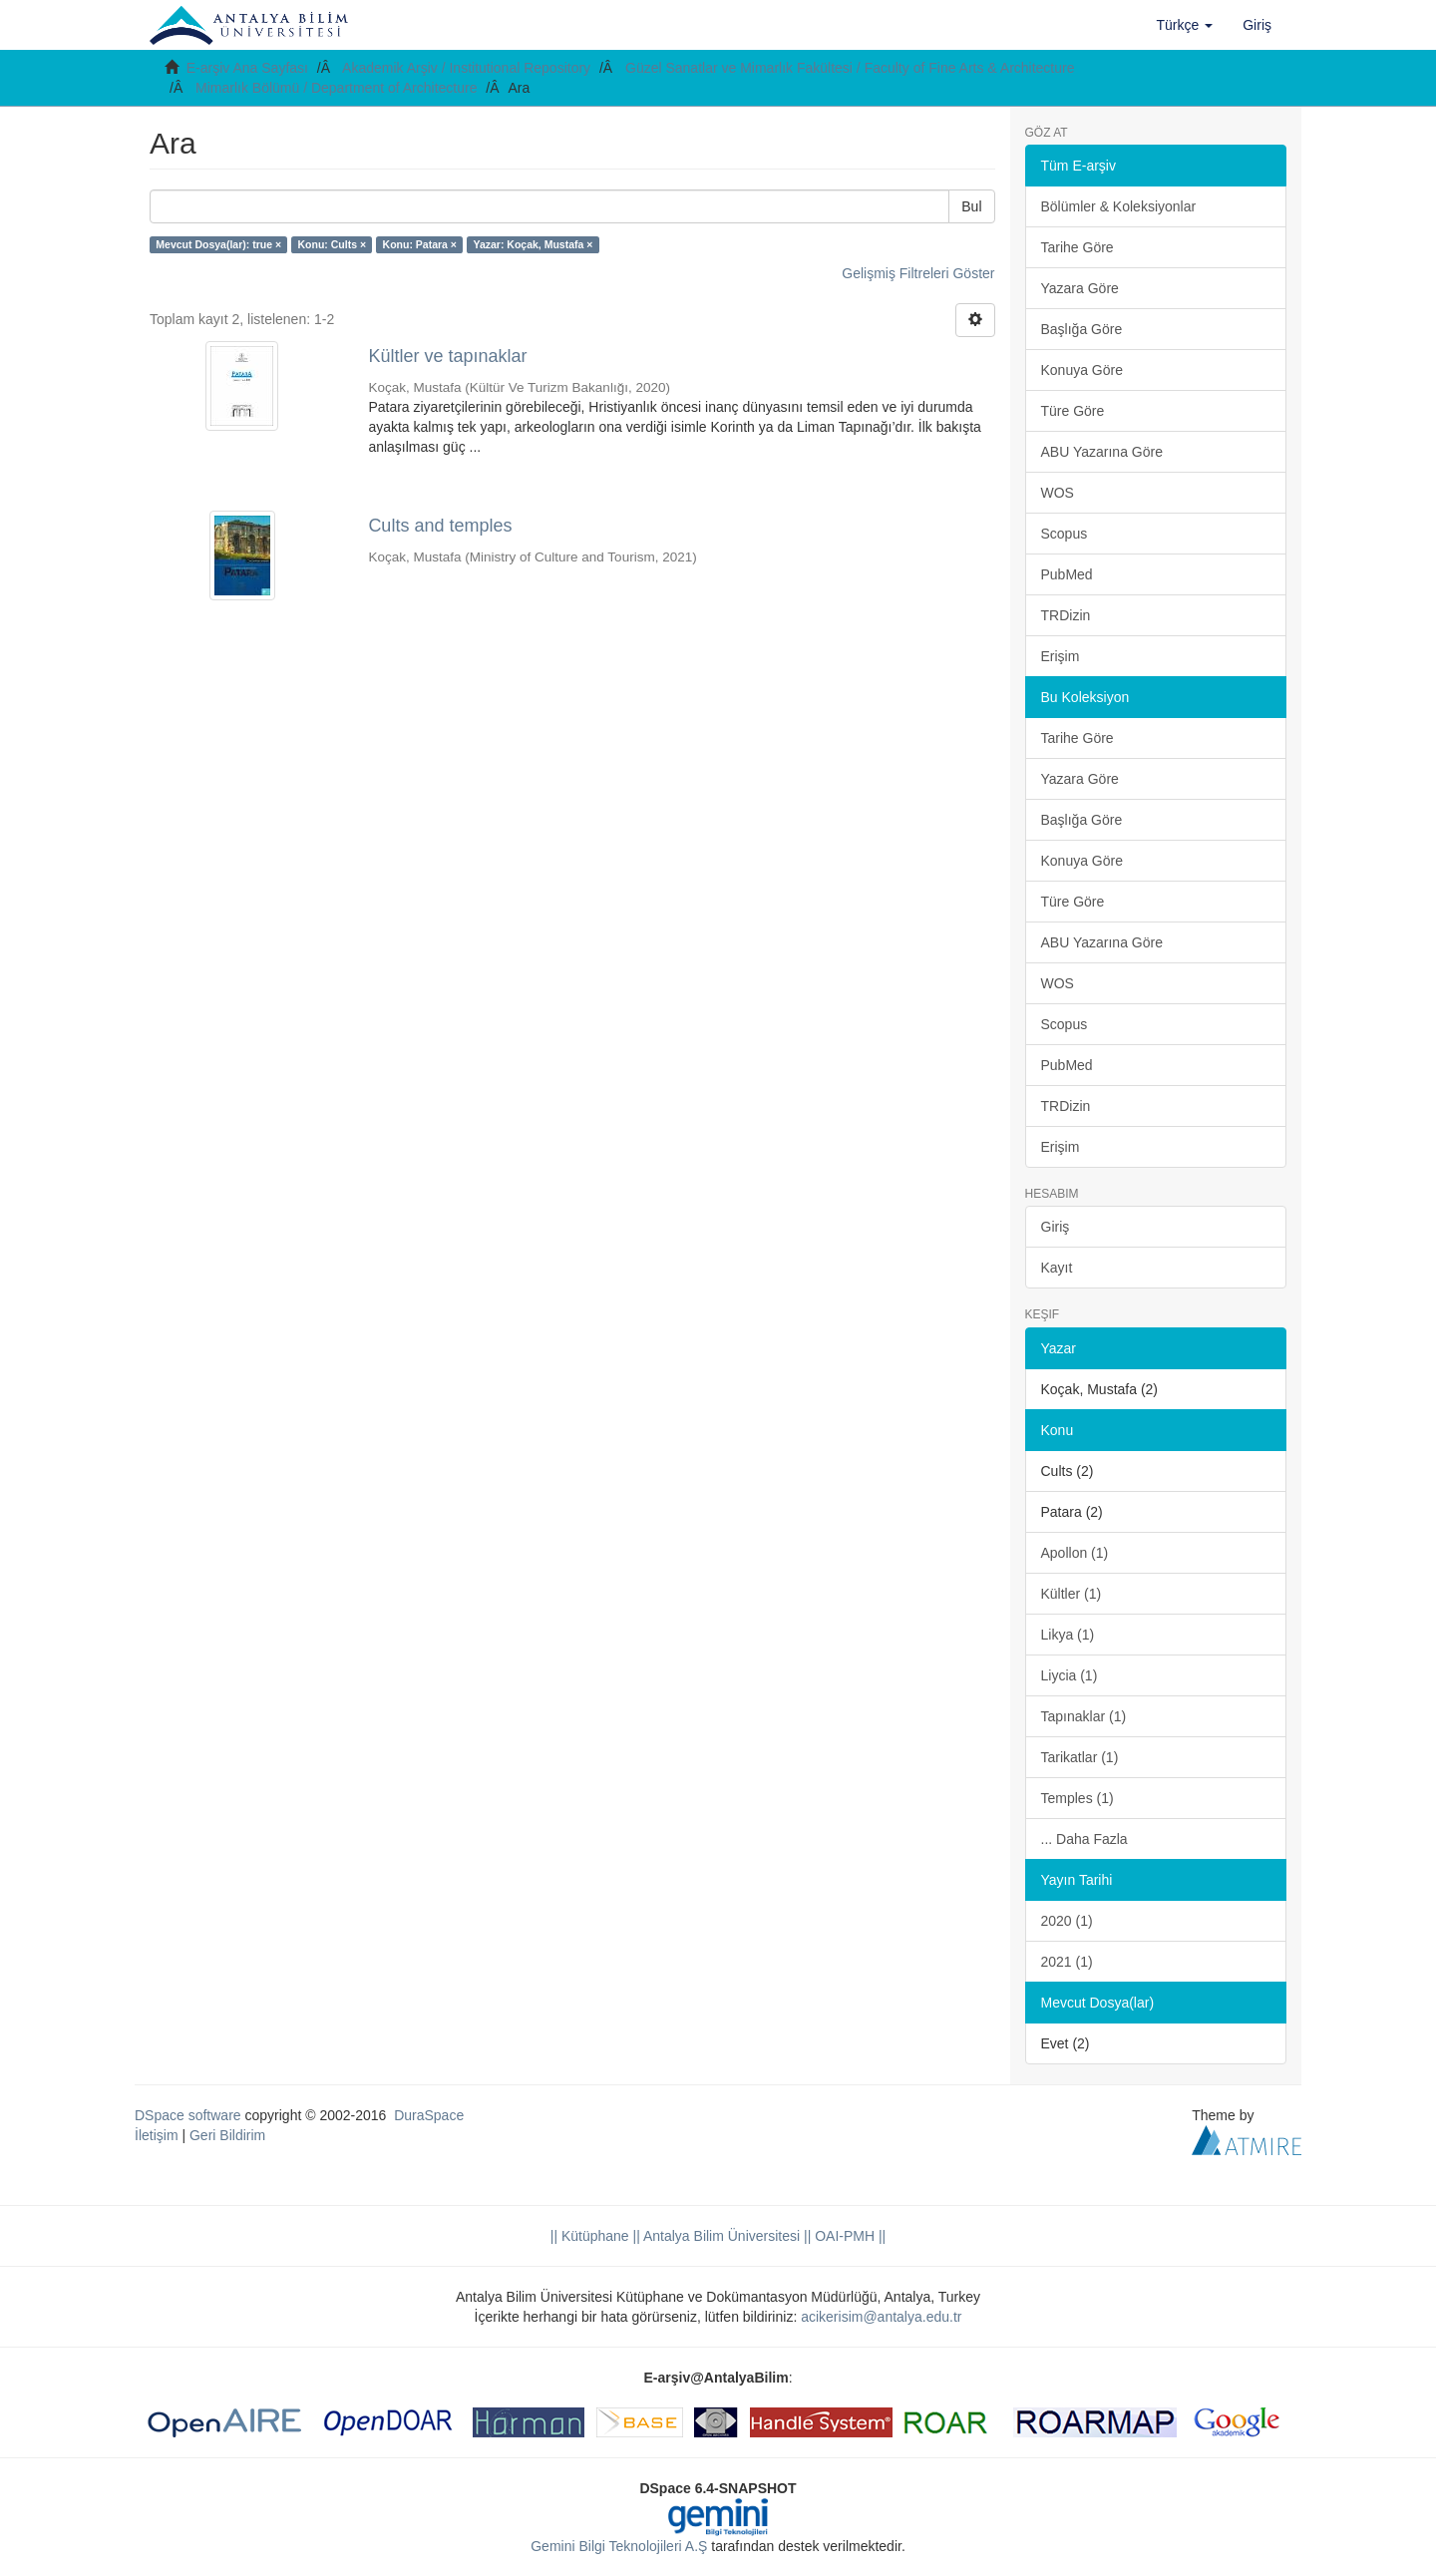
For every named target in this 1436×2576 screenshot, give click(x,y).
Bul (971, 206)
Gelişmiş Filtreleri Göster (918, 273)
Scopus (1064, 534)
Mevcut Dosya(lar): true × (218, 244)
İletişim (157, 2135)
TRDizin (1066, 615)
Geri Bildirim (227, 2135)
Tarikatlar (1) (1080, 1757)
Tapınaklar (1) (1084, 1716)
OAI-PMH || (848, 2236)
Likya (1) (1068, 1635)
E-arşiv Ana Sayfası (247, 68)
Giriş (1055, 1227)
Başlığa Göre (1082, 329)
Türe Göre (1073, 411)
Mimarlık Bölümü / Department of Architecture (336, 88)
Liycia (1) (1069, 1675)
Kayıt (1057, 1268)
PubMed (1067, 574)
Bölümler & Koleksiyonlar (1119, 206)
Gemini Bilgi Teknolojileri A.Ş (619, 2546)
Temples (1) (1077, 1798)
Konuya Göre (1082, 370)
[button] (1185, 25)
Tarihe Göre (1077, 247)
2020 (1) (1067, 1921)
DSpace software (188, 2115)
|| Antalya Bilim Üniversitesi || (720, 2236)
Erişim (1060, 656)
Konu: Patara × (420, 244)
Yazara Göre (1080, 288)
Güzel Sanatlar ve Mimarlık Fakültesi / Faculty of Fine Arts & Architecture (850, 68)
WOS (1057, 493)
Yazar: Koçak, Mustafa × (532, 244)
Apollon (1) (1075, 1553)
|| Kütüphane (589, 2236)
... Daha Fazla (1084, 1839)
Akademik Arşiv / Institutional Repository (466, 68)
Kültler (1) (1071, 1594)
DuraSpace (429, 2115)
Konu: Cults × (332, 244)
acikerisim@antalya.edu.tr (881, 2317)
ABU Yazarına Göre (1102, 452)
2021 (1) (1067, 1962)
